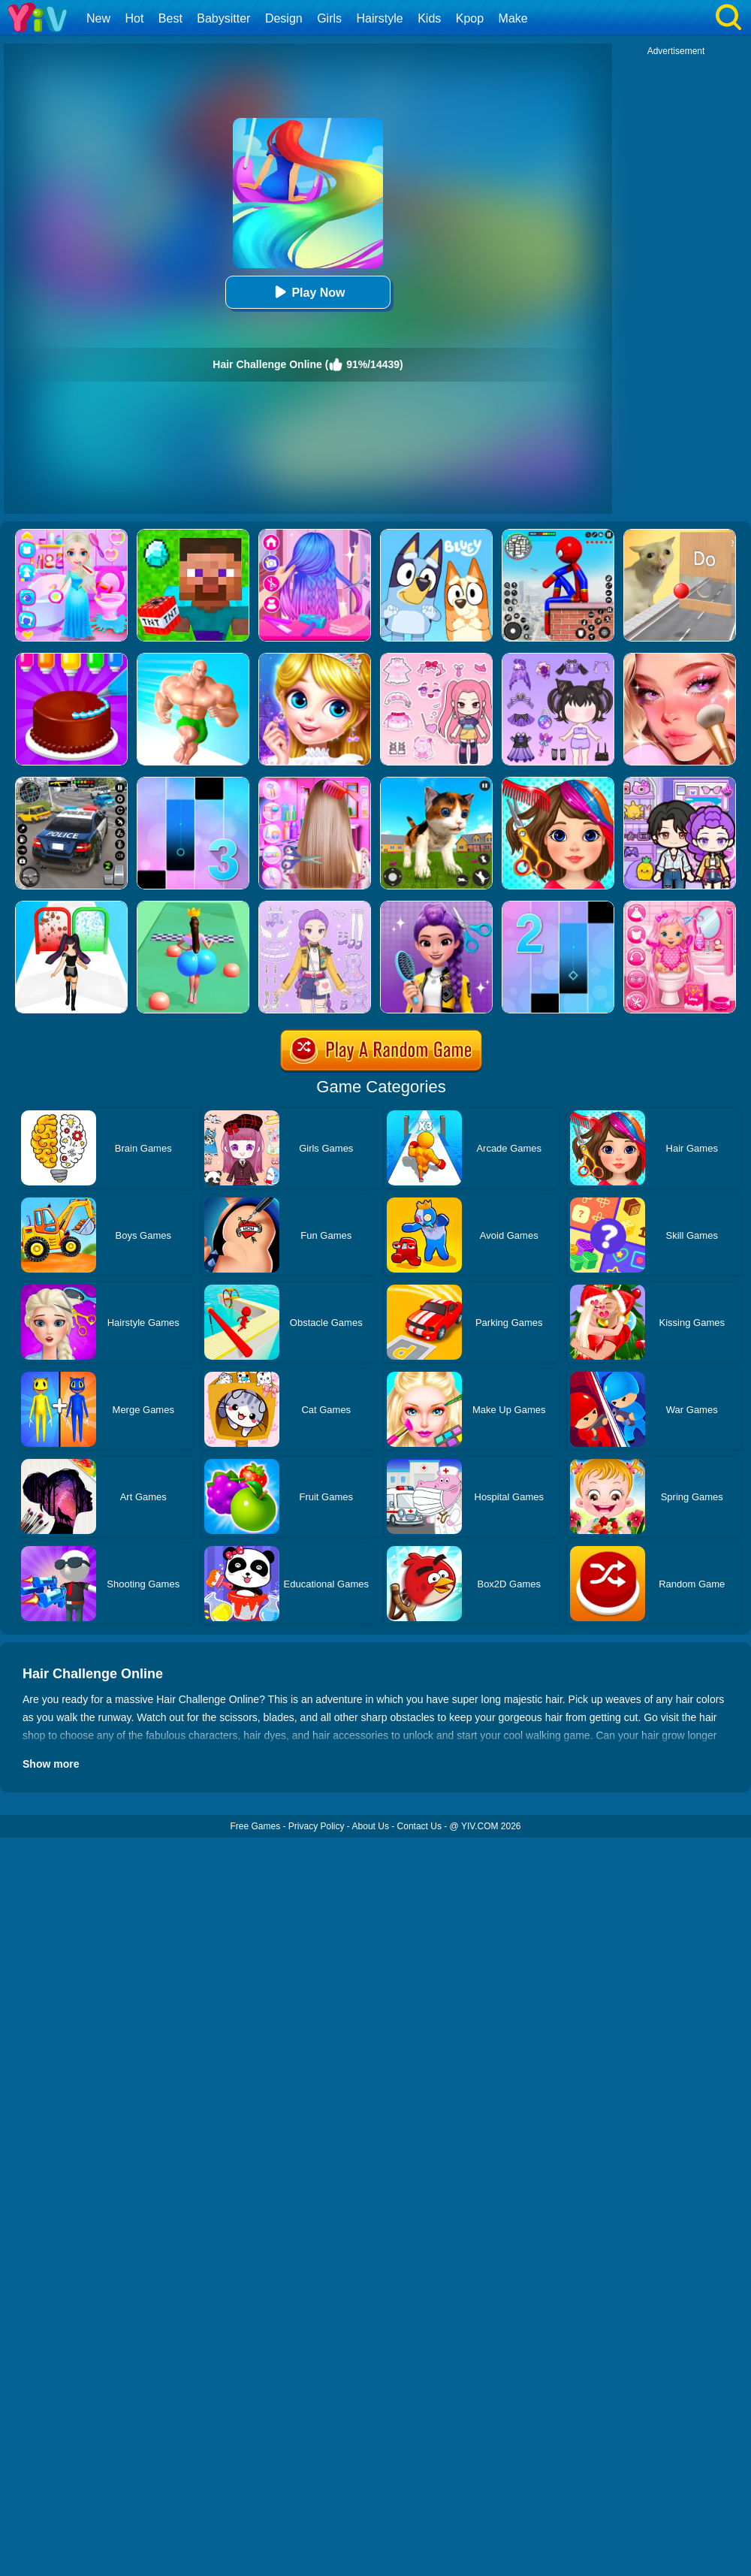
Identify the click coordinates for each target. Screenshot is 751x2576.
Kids (429, 18)
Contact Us (419, 1826)
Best (170, 18)
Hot (134, 18)
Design (284, 18)
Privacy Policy (316, 1826)
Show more (51, 1764)
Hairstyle (380, 18)
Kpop (470, 18)
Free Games (255, 1826)
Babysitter (223, 18)
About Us (370, 1826)
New (98, 18)
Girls (329, 18)
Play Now (307, 291)
